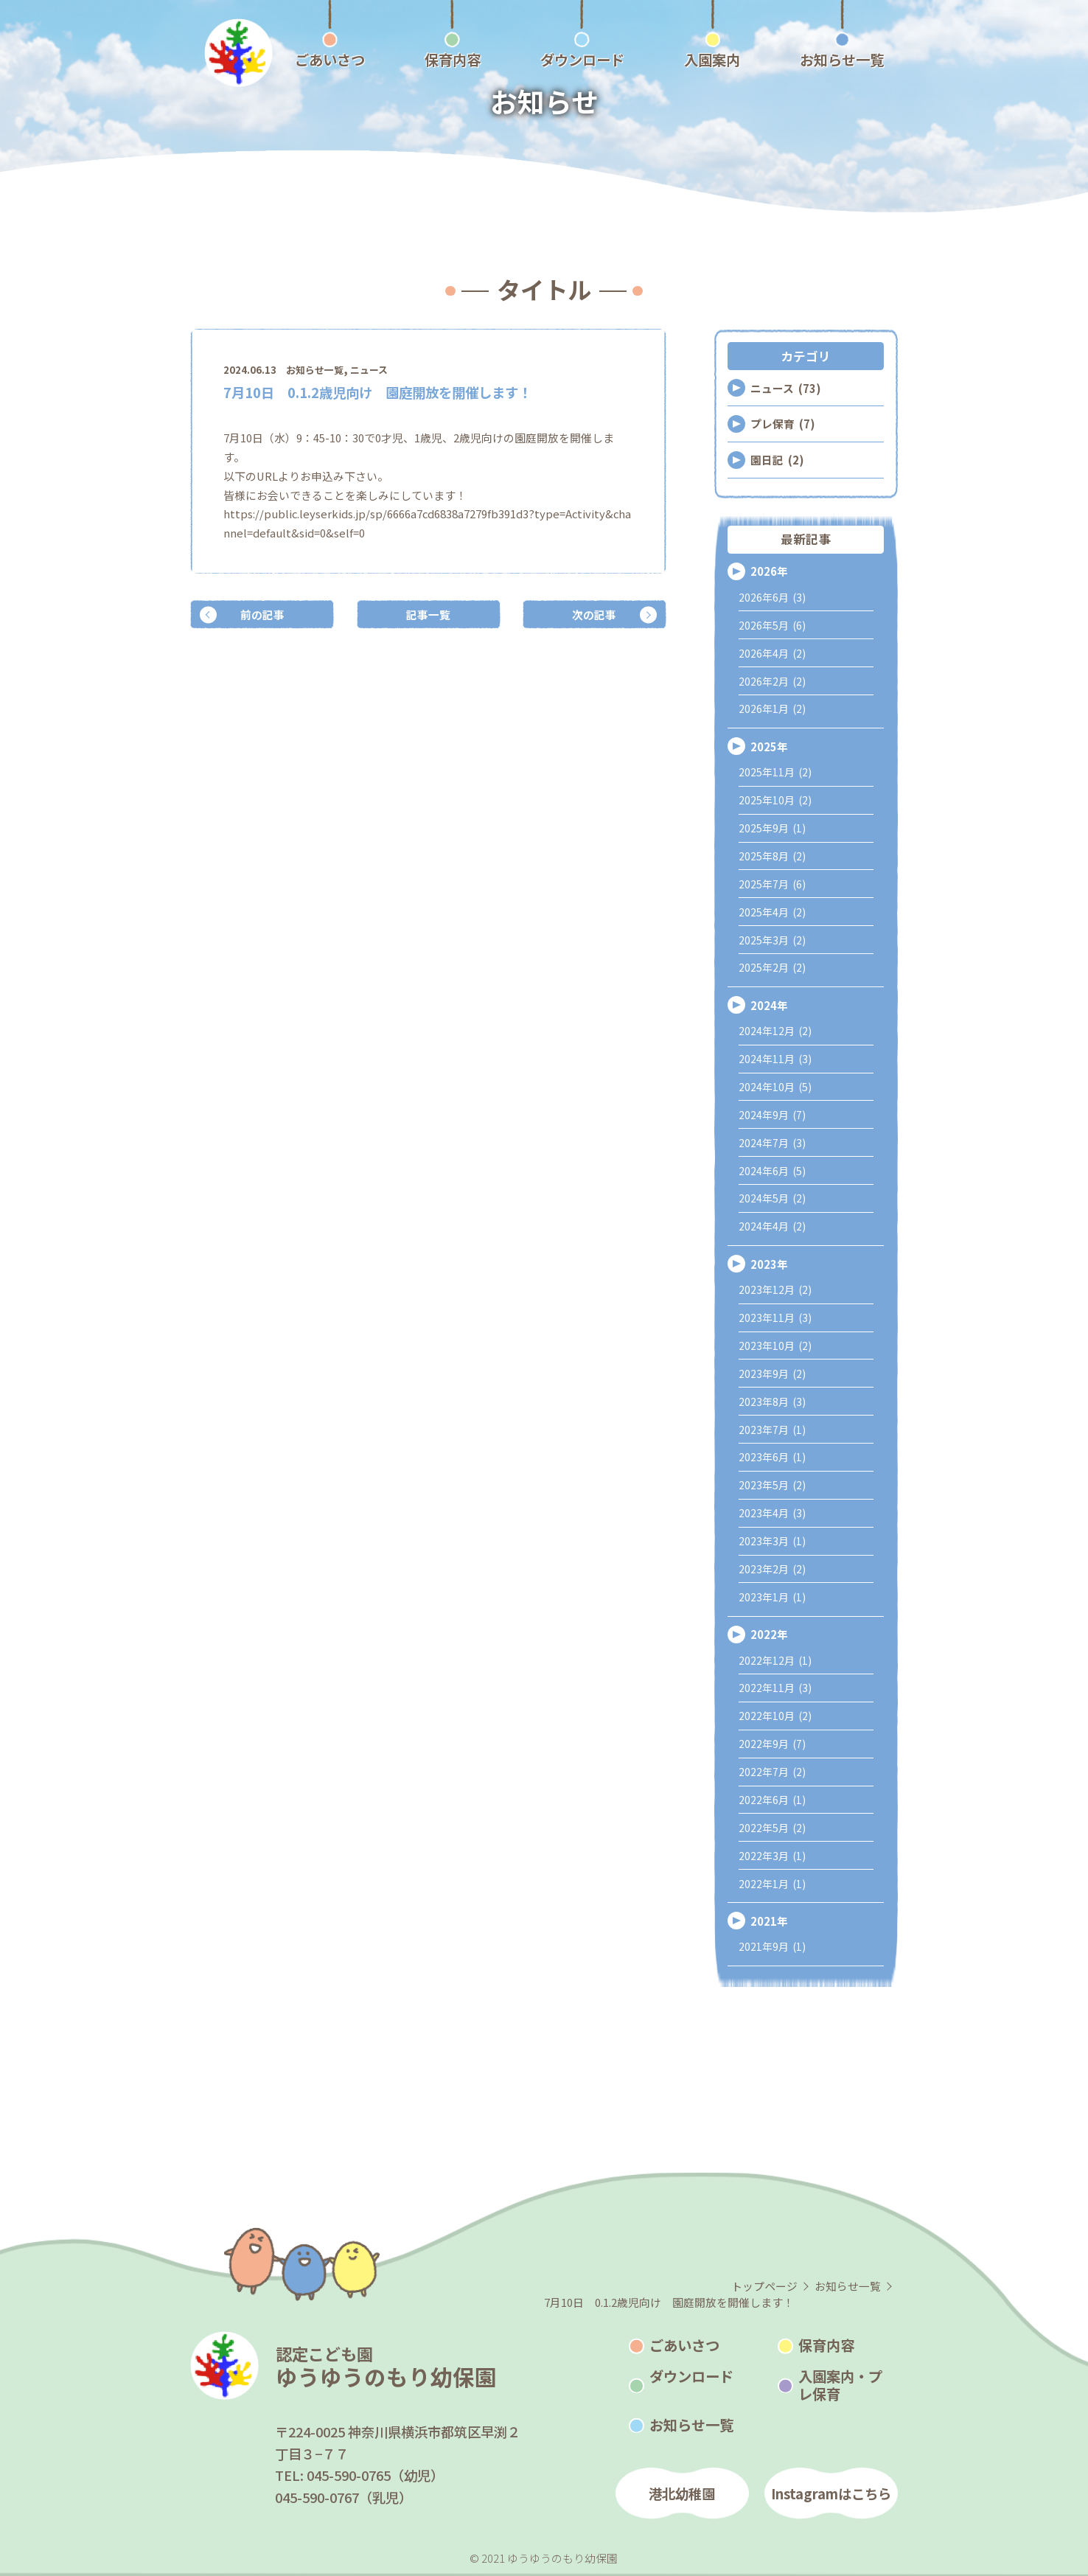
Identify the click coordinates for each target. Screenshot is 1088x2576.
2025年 (769, 746)
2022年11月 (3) (775, 1687)
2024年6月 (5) (772, 1170)
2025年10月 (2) (775, 800)
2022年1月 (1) (772, 1883)
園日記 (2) (776, 459)
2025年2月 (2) (772, 967)
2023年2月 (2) (772, 1569)
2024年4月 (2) (772, 1226)
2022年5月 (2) (772, 1827)
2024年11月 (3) (775, 1058)
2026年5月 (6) (772, 625)
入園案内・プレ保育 (840, 2385)
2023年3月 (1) (772, 1541)
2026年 (769, 571)
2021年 (769, 1921)
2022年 (769, 1634)
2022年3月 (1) (772, 1855)
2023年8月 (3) (772, 1401)
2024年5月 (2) (772, 1198)
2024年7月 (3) (772, 1142)
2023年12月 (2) (775, 1289)
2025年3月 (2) (772, 940)
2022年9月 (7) (772, 1743)
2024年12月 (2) (775, 1030)
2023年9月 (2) (772, 1373)
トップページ (764, 2286)
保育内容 (826, 2345)
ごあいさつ (684, 2345)
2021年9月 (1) (772, 1946)
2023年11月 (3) (775, 1317)
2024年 (769, 1005)
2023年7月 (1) (772, 1429)
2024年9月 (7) (772, 1114)
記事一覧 (428, 614)
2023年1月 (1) (772, 1597)
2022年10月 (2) (775, 1715)
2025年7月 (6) (772, 884)
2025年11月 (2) (775, 772)
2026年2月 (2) (772, 681)
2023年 (769, 1264)
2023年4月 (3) (772, 1512)
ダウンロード (691, 2376)
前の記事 (262, 614)
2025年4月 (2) (772, 912)
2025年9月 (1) (772, 828)
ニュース (369, 370)
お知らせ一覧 (315, 370)
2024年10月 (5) (775, 1086)
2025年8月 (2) (772, 856)
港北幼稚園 (682, 2493)
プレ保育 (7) (782, 423)
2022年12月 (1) (775, 1660)
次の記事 (594, 614)
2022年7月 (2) (772, 1771)
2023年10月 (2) (775, 1345)
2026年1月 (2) (772, 708)
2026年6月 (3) (772, 597)
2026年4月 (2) (772, 653)
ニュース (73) (785, 388)
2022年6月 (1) (772, 1799)
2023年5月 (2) (772, 1484)
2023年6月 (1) (772, 1456)
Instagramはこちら (831, 2493)
